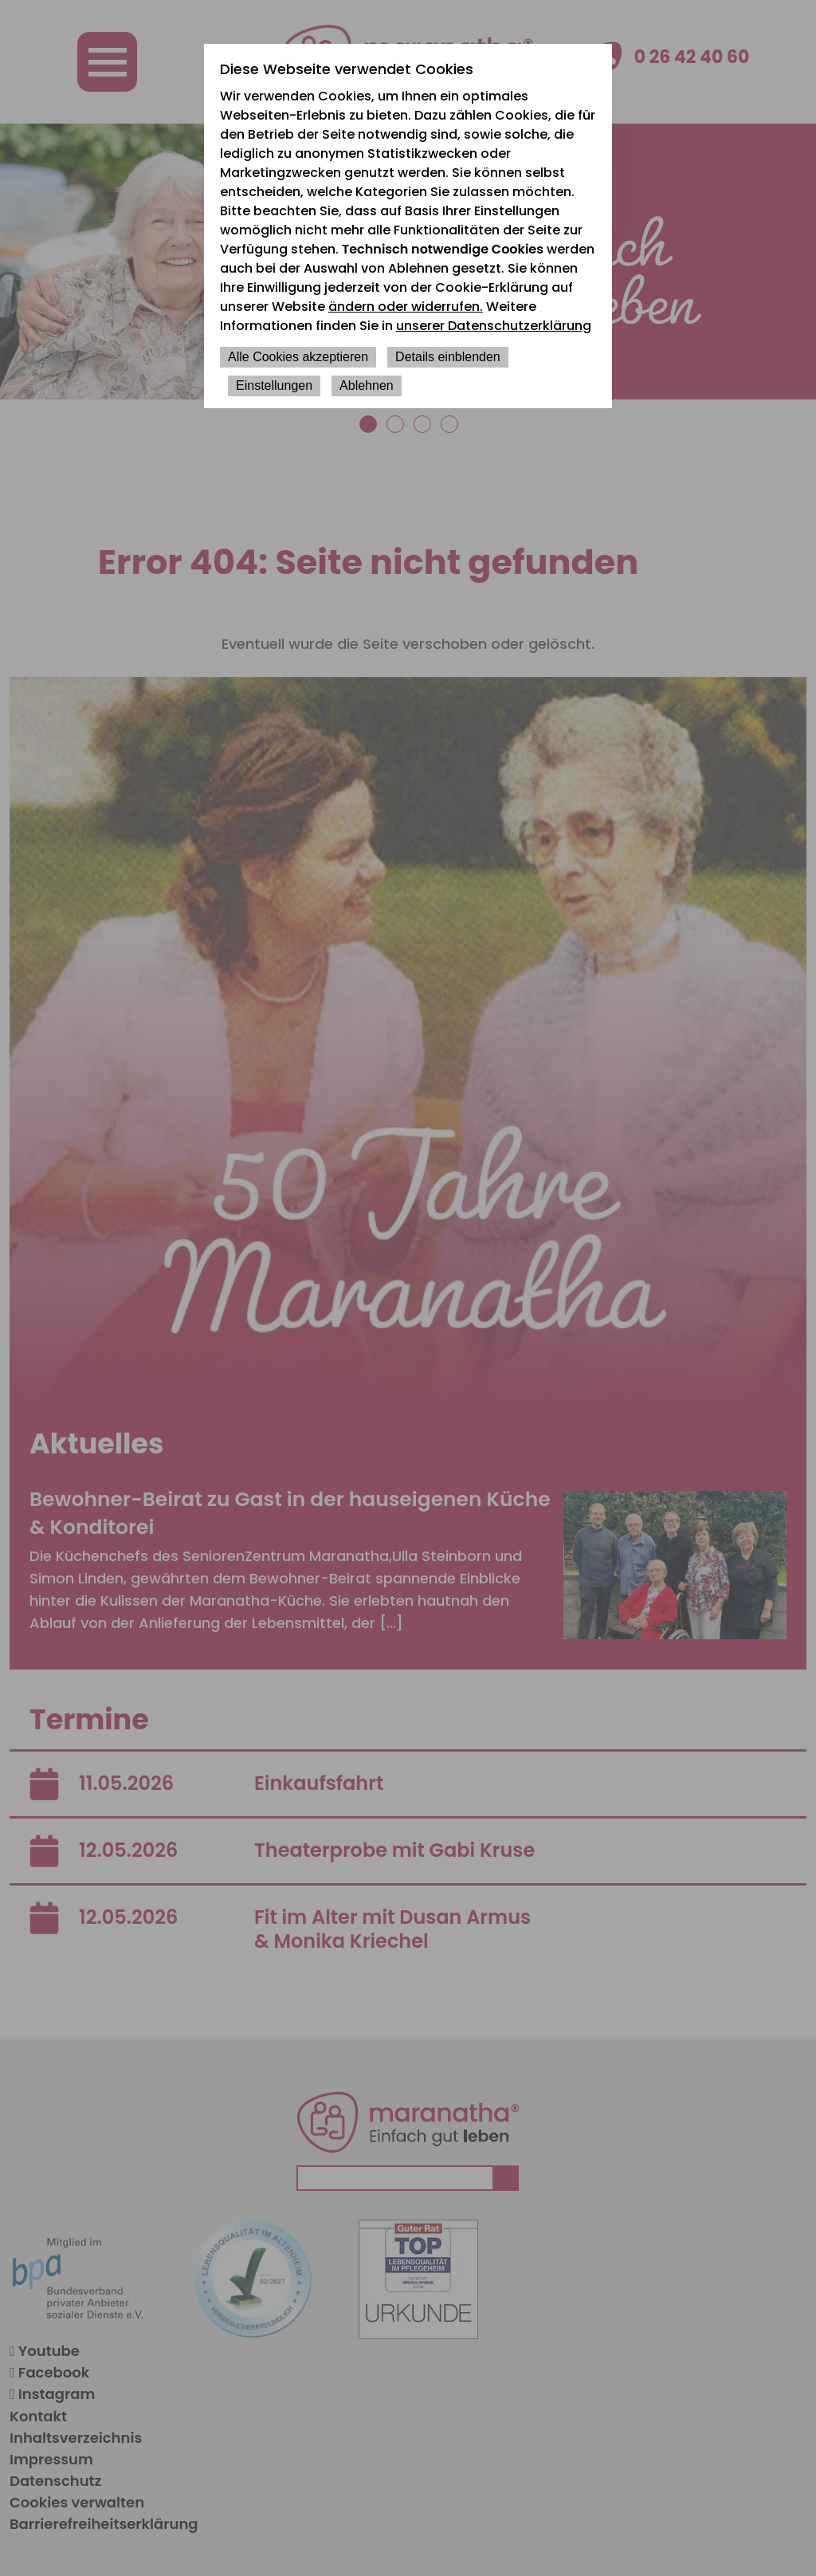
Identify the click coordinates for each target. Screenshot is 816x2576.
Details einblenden (447, 357)
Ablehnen (366, 385)
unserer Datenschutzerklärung (493, 326)
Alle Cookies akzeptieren (298, 357)
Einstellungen (274, 385)
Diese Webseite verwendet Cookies (346, 69)
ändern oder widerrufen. (405, 306)
